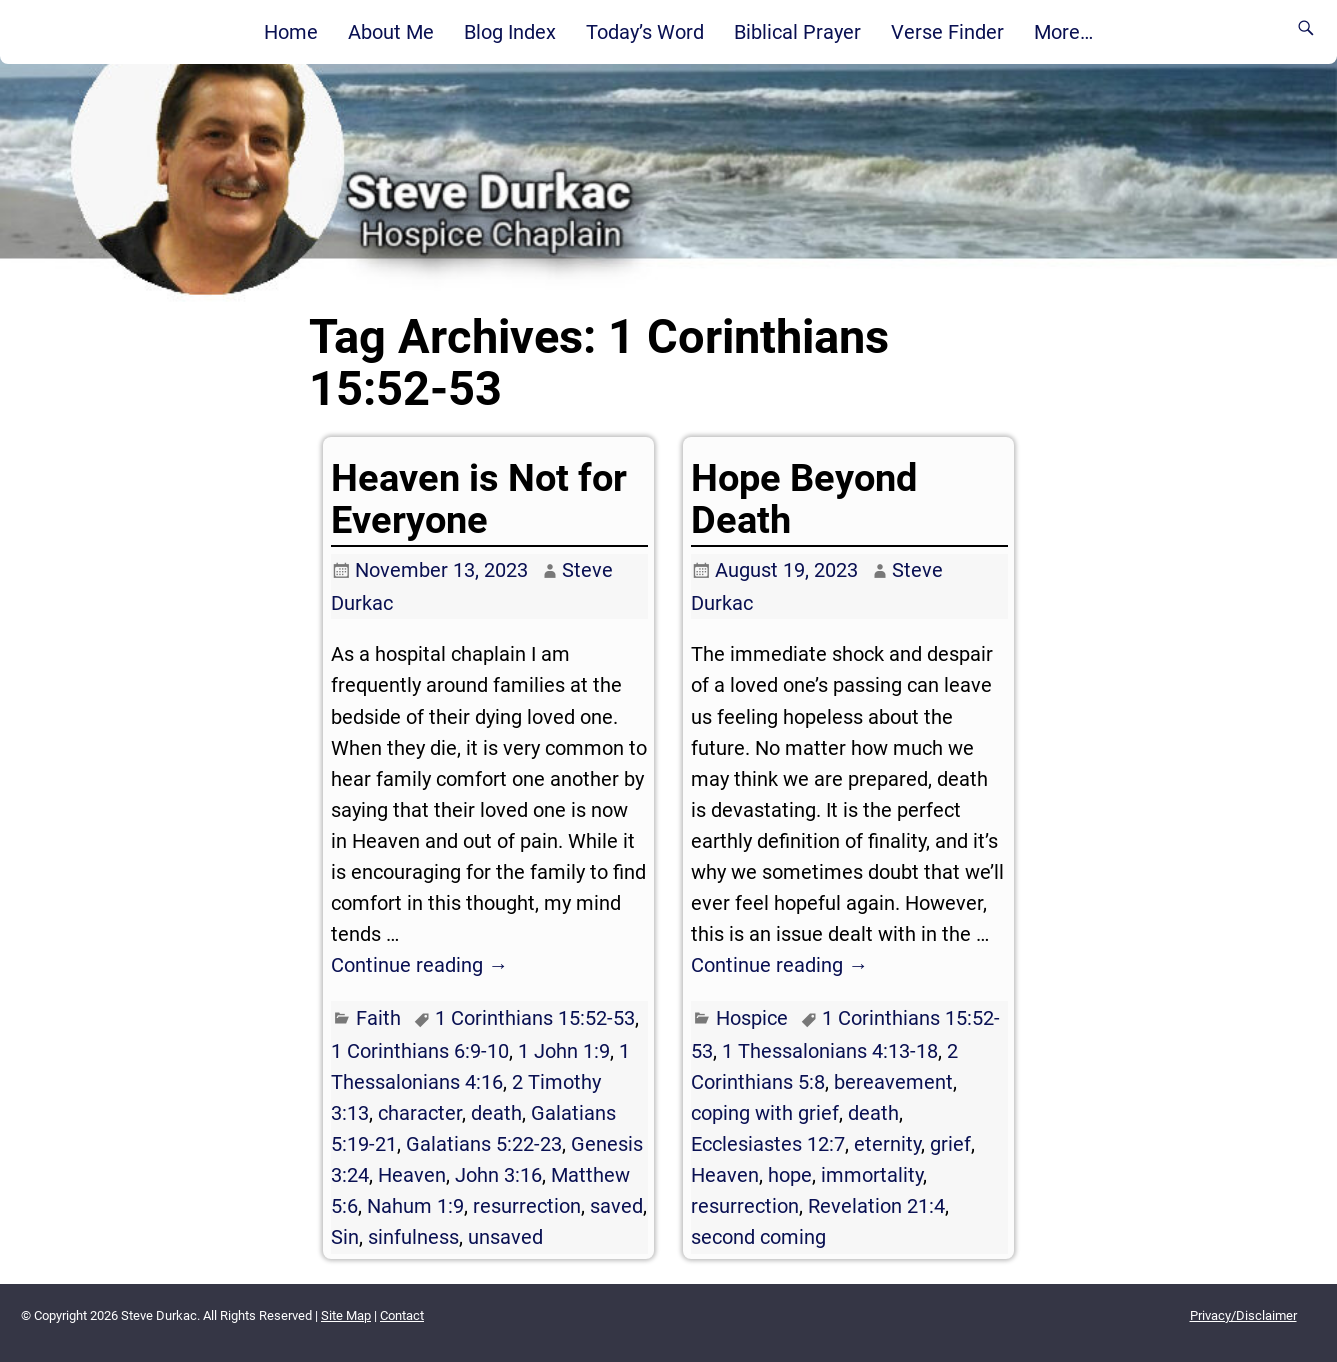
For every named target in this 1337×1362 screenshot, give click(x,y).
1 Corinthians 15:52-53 (535, 1018)
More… (1063, 32)
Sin (345, 1237)
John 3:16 (498, 1175)
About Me (391, 32)
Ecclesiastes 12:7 (768, 1144)
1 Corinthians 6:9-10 (420, 1051)
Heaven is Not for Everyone (479, 498)
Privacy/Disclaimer (1243, 1315)
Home (291, 32)
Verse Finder (947, 32)
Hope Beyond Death (804, 498)
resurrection (527, 1206)
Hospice (752, 1018)
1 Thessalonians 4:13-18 (830, 1051)
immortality (872, 1175)
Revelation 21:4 (876, 1206)
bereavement (893, 1082)
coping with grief (765, 1113)
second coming (758, 1237)
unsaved (505, 1237)
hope (790, 1175)
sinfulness (413, 1237)
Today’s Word (645, 32)
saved (616, 1206)
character (420, 1113)
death (496, 1113)
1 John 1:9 (564, 1051)
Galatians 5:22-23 (484, 1144)
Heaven (412, 1175)
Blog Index (510, 32)
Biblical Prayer (797, 32)
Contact (402, 1315)
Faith (378, 1018)
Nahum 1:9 (415, 1206)
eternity (887, 1144)
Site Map (346, 1315)
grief (950, 1144)
